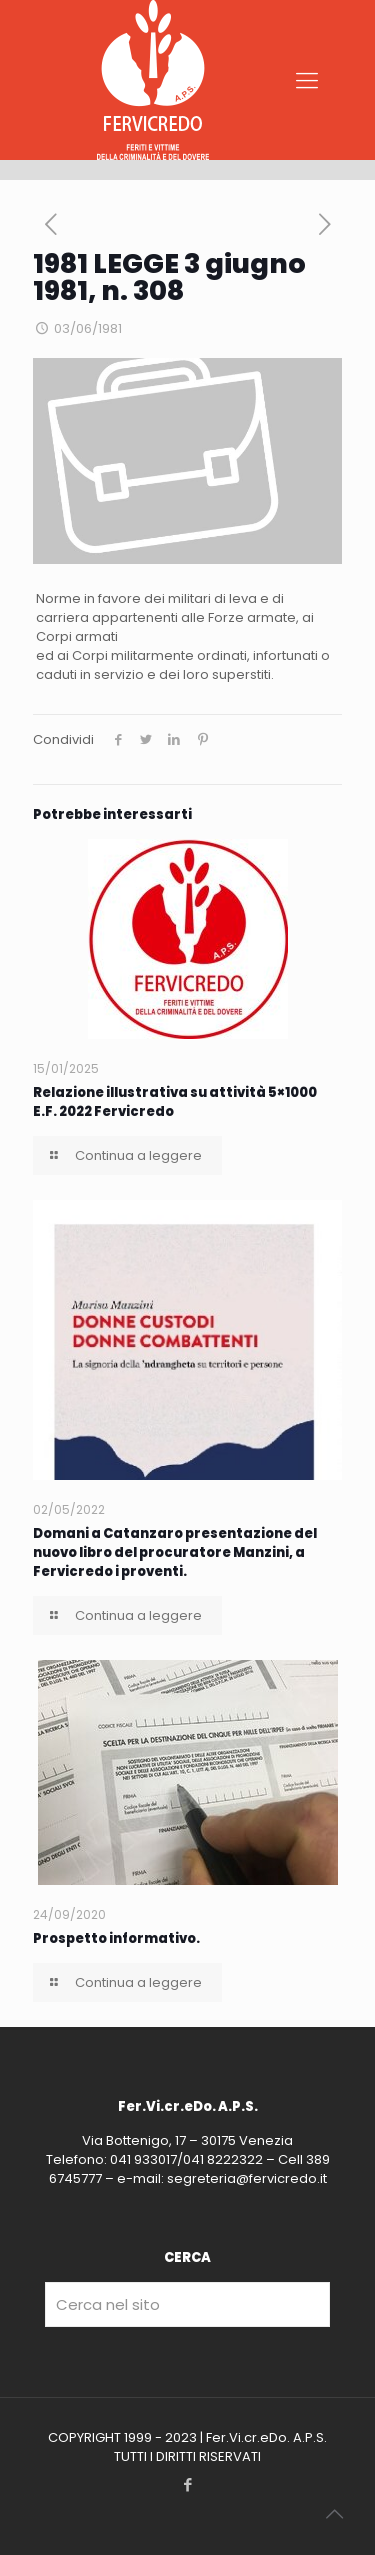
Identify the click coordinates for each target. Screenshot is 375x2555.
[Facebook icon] (187, 2484)
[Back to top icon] (334, 2514)
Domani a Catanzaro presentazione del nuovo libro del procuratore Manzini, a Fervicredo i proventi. (175, 1552)
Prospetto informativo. (116, 1938)
